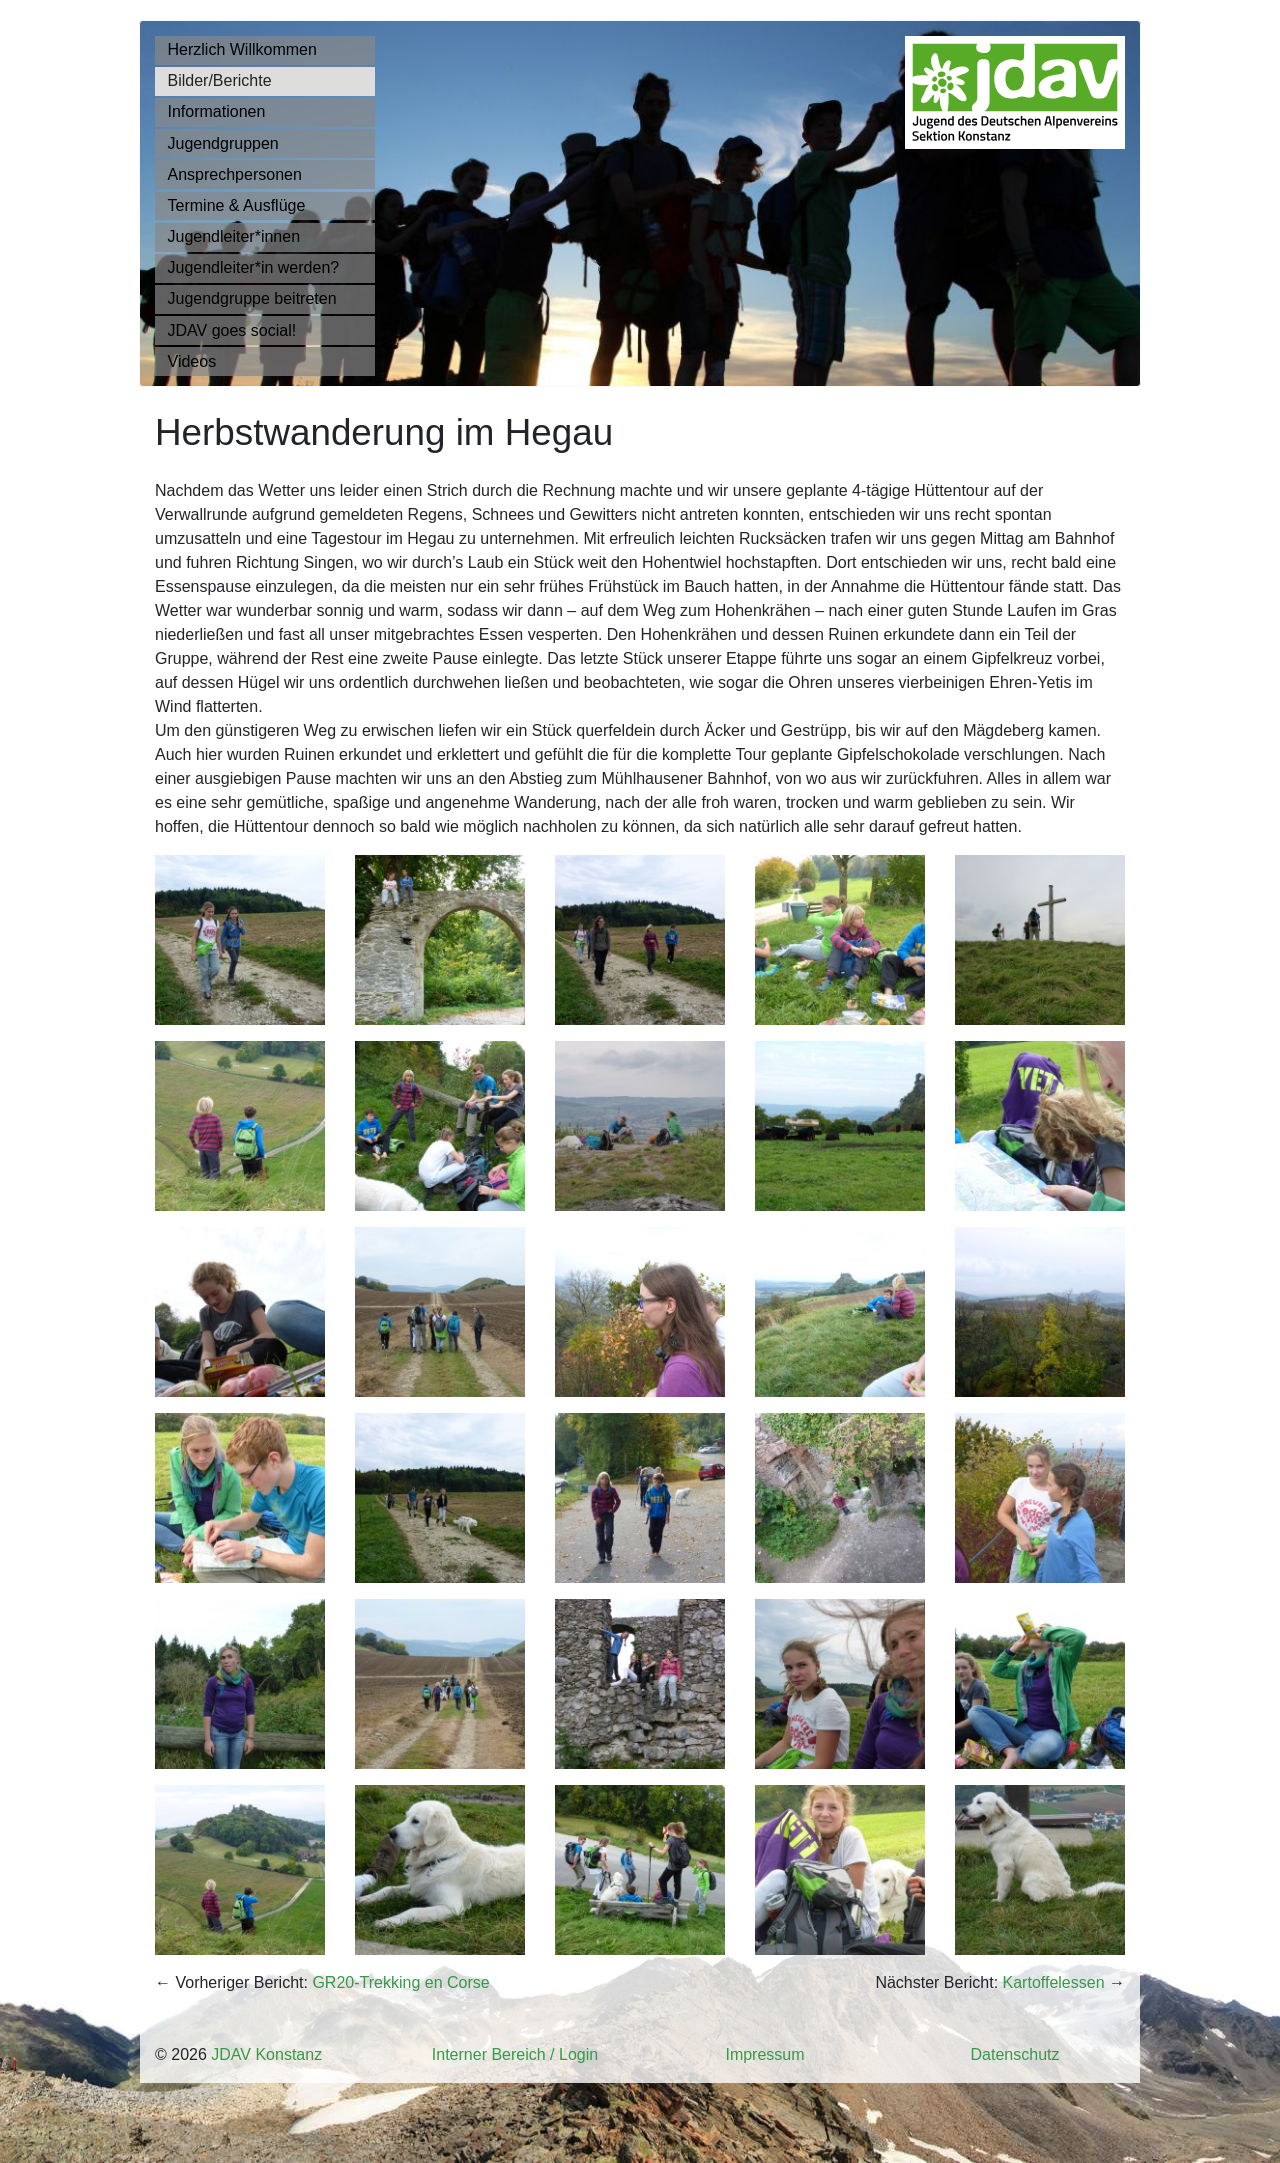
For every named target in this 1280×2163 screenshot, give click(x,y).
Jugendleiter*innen (234, 236)
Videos (192, 361)
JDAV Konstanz (266, 2054)
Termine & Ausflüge (237, 205)
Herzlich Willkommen (242, 49)
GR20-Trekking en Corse (400, 1982)
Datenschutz (1015, 2054)
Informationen (217, 111)
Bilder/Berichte (220, 80)
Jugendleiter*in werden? (254, 267)
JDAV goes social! (232, 330)
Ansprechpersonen (235, 174)
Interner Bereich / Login (515, 2054)
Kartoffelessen (1054, 1982)
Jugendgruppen (223, 143)
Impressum (764, 2054)
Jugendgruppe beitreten (252, 298)
